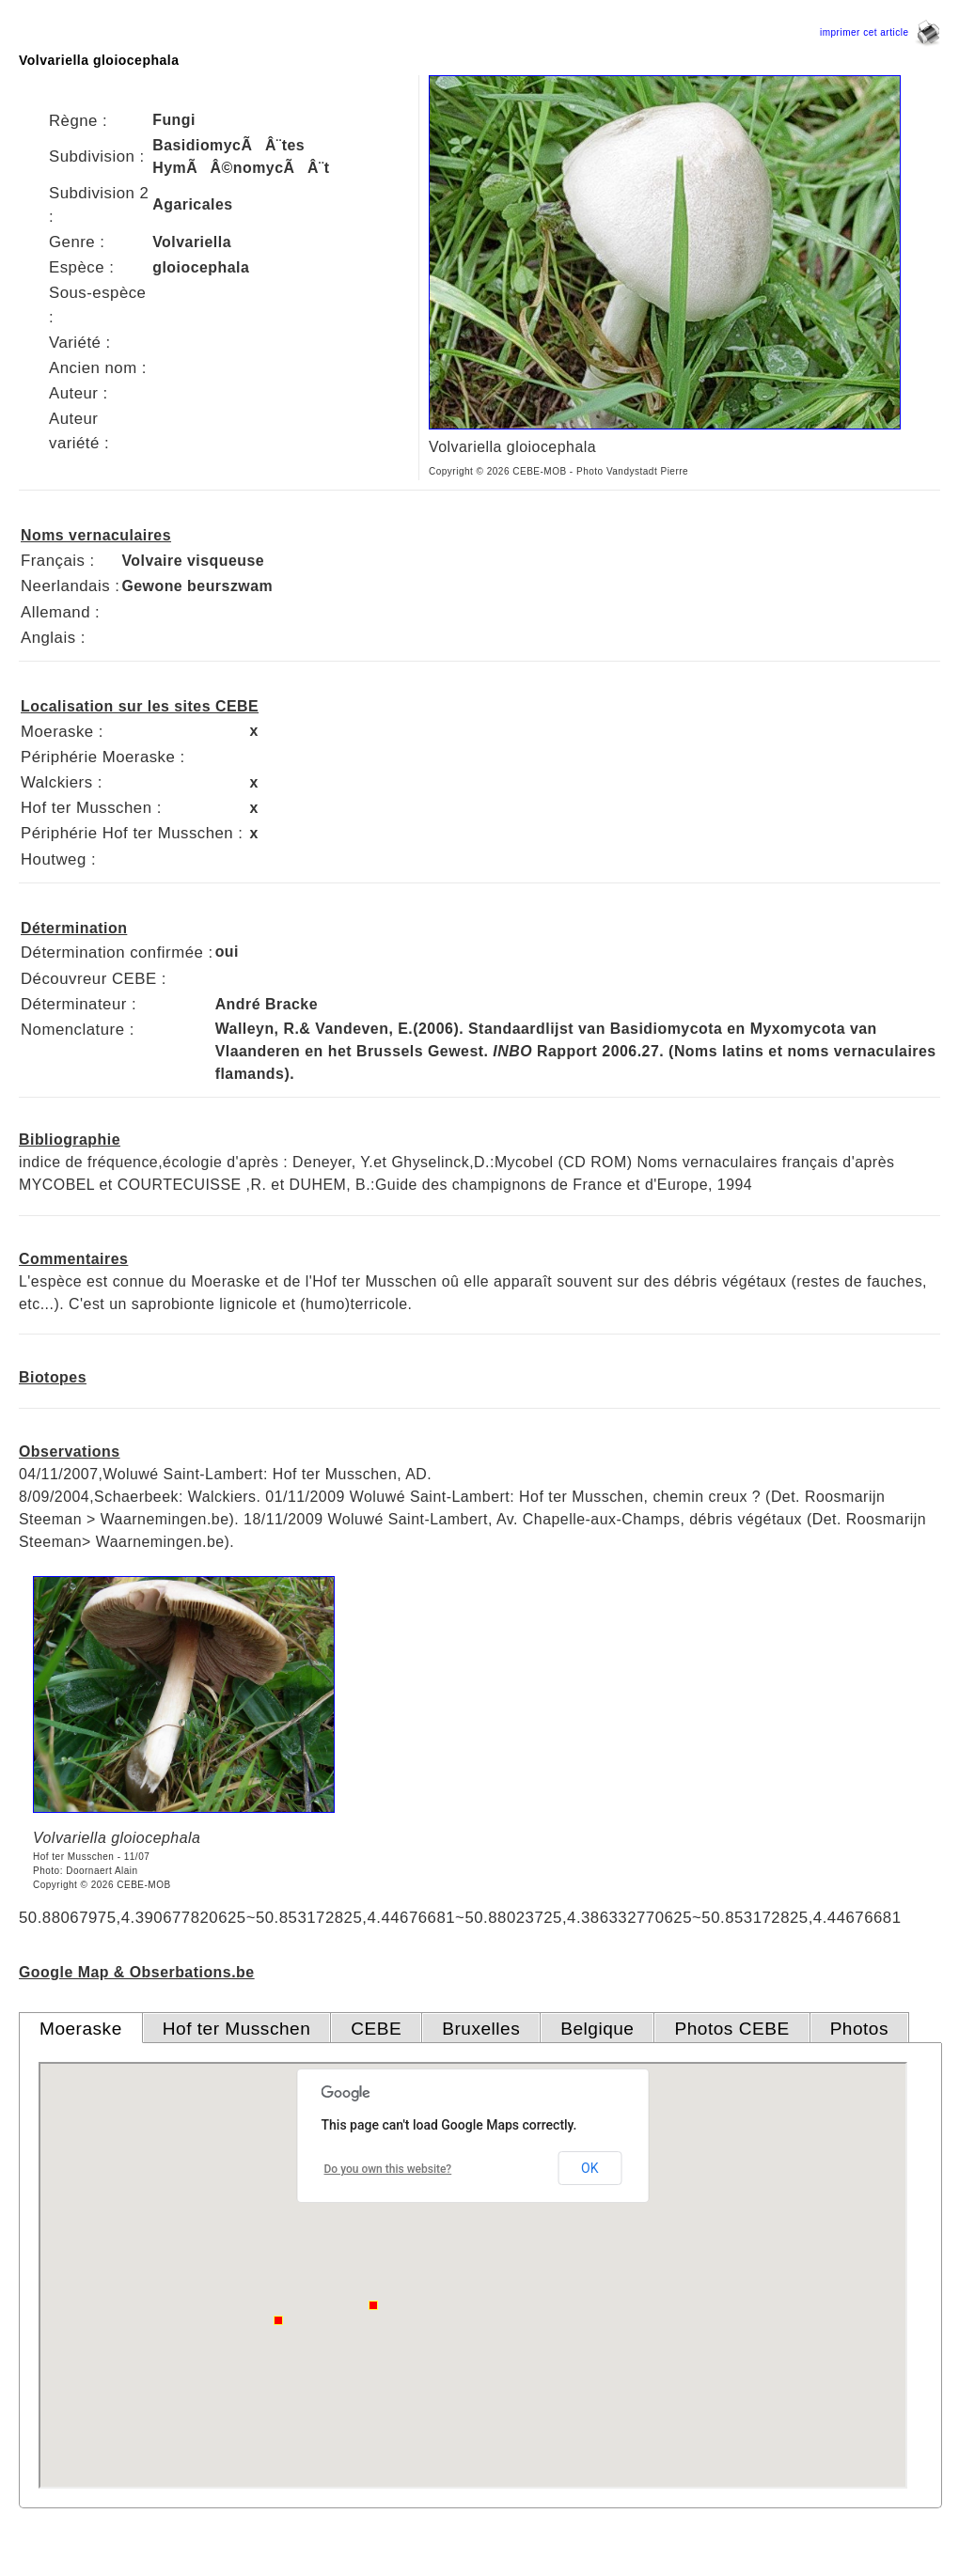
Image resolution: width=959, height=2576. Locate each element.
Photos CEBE (731, 2028)
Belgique (597, 2028)
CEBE (376, 2028)
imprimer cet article (880, 32)
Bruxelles (481, 2028)
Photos (859, 2028)
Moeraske (80, 2028)
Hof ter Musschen (237, 2028)
